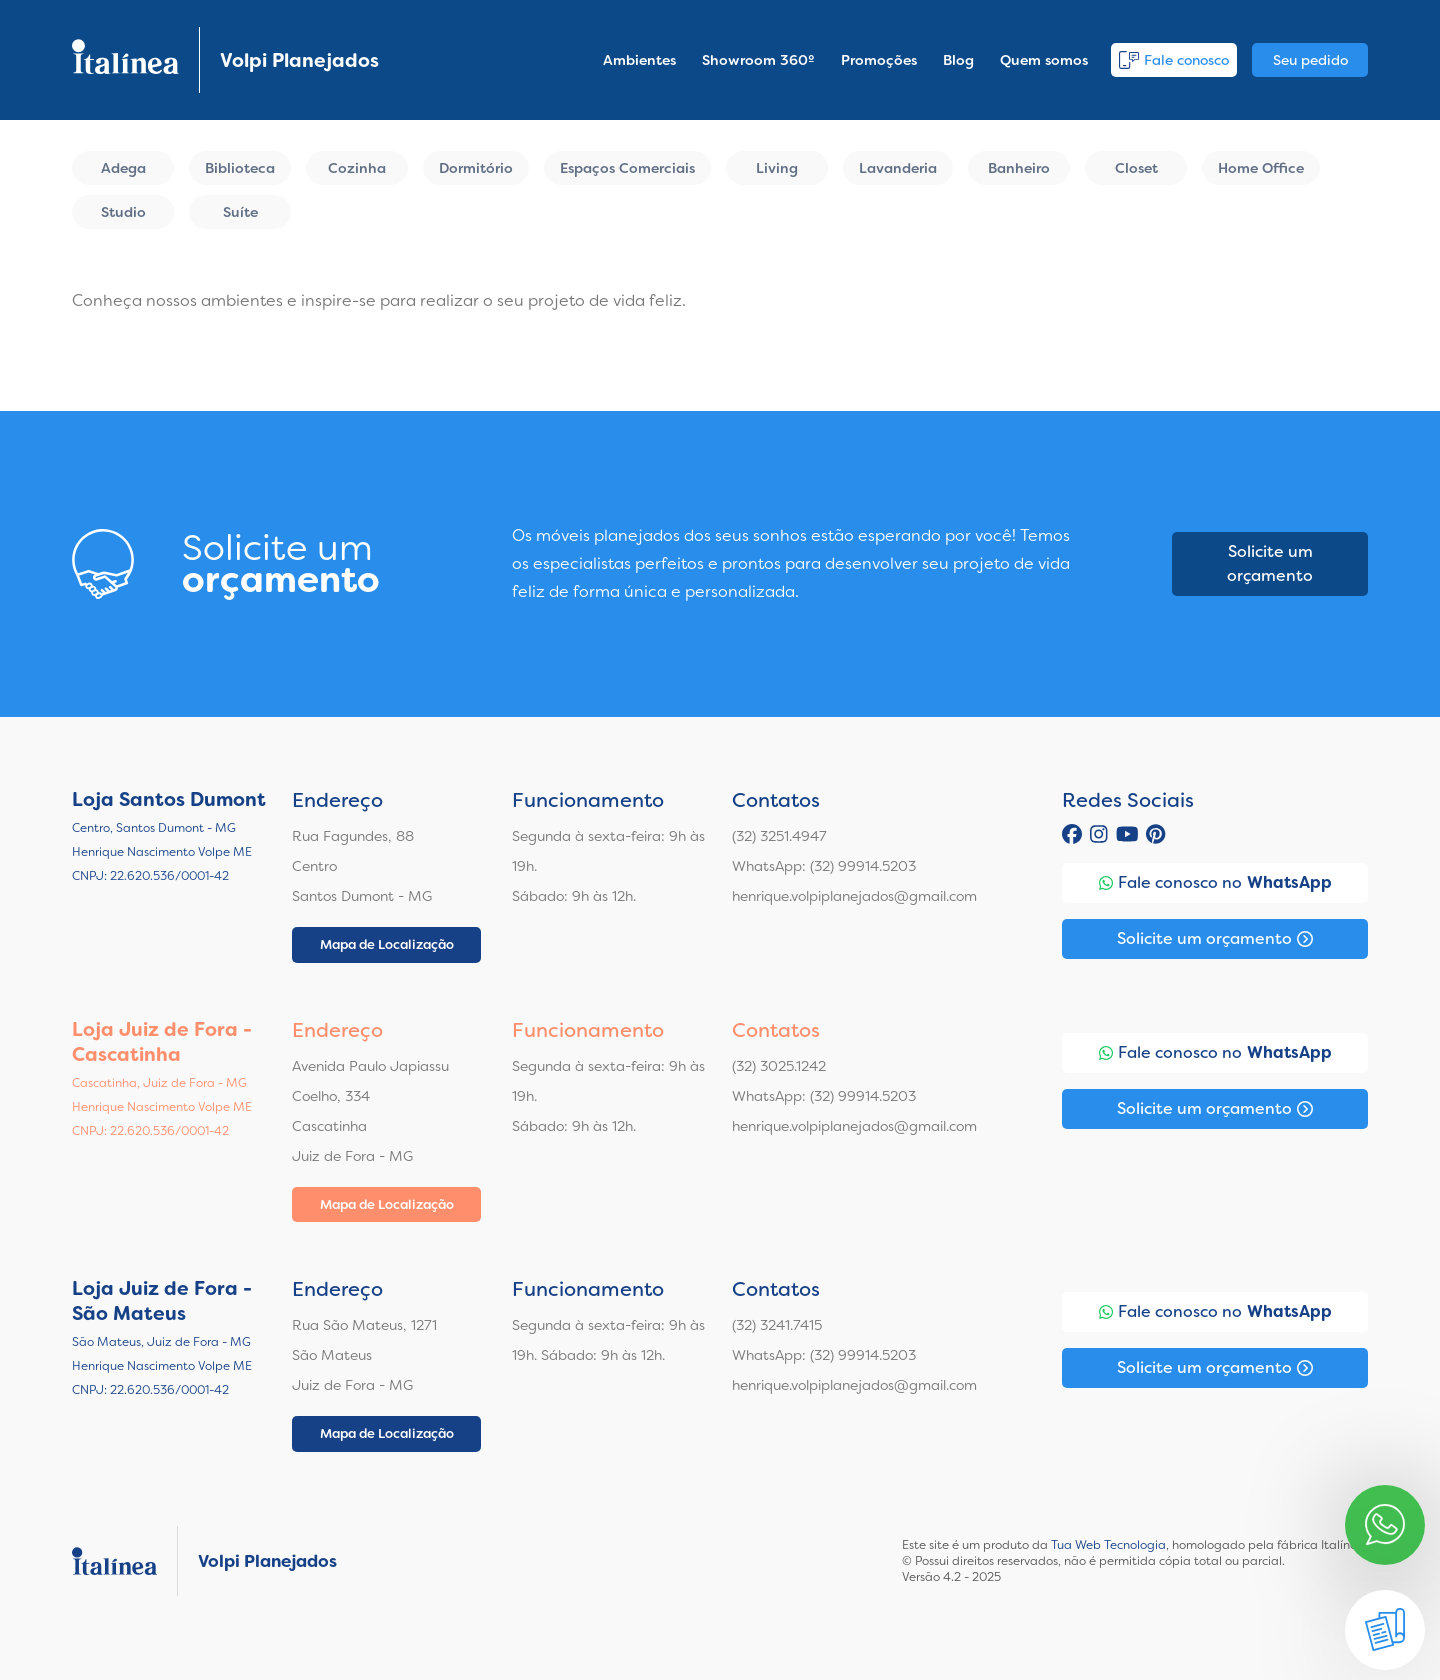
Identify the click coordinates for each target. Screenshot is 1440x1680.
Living (777, 168)
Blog (958, 60)
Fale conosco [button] (1174, 60)
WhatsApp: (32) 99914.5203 (824, 866)
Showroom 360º (758, 60)
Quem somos (1044, 60)
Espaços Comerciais (627, 168)
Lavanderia (898, 168)
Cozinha (357, 168)
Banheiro (1019, 168)
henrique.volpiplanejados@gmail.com (854, 896)
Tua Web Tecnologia (1108, 1545)
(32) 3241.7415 (777, 1325)
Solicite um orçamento (1270, 563)
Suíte (240, 212)
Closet (1136, 168)
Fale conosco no (1215, 883)
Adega (123, 168)
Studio (123, 212)
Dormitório (476, 168)
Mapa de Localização (387, 944)
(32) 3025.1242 (779, 1066)
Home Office (1261, 168)
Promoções (879, 60)
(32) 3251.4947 (779, 836)
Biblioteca (240, 168)
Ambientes (639, 60)
